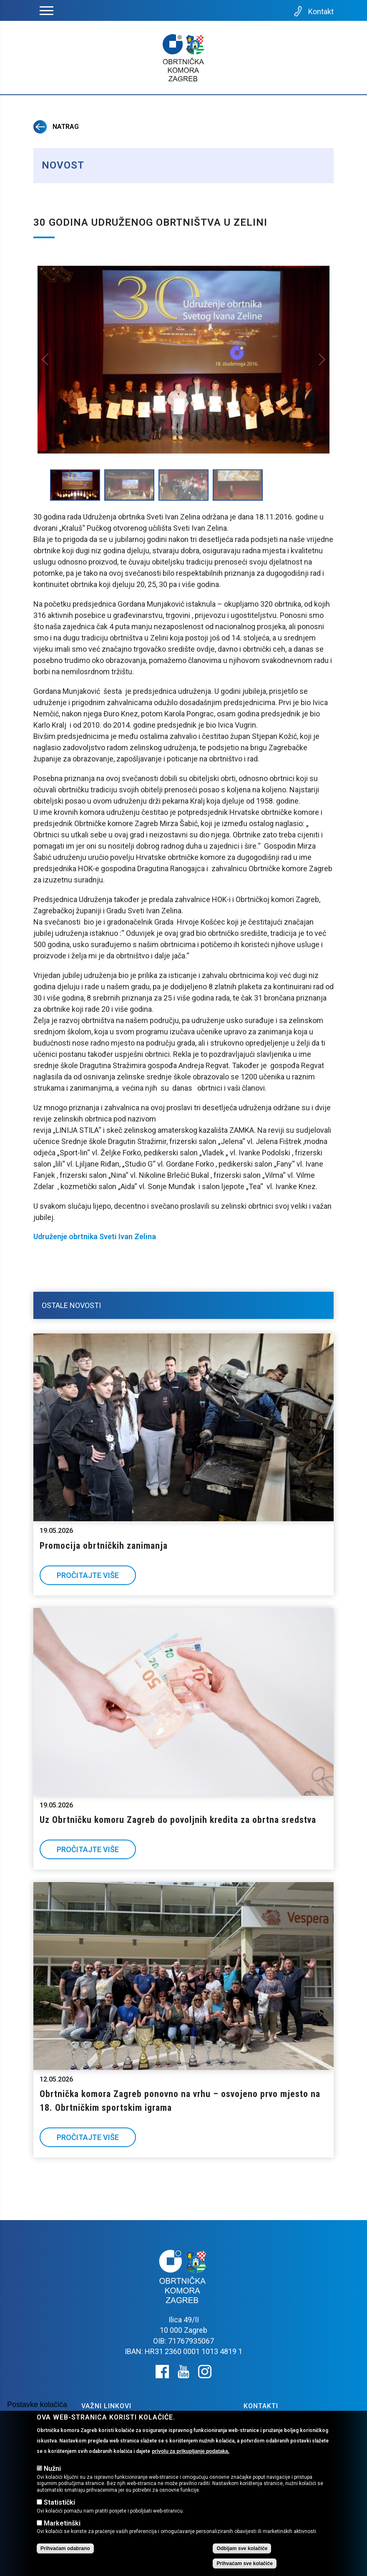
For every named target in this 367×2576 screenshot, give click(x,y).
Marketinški (62, 2523)
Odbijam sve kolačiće (241, 2548)
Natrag (56, 127)
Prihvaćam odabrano (65, 2548)
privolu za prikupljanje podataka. (190, 2451)
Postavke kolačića (37, 2404)
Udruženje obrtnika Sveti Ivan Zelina (94, 1236)
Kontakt (313, 11)
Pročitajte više (88, 1575)
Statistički (59, 2502)
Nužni (52, 2469)
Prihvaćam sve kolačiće (244, 2563)
